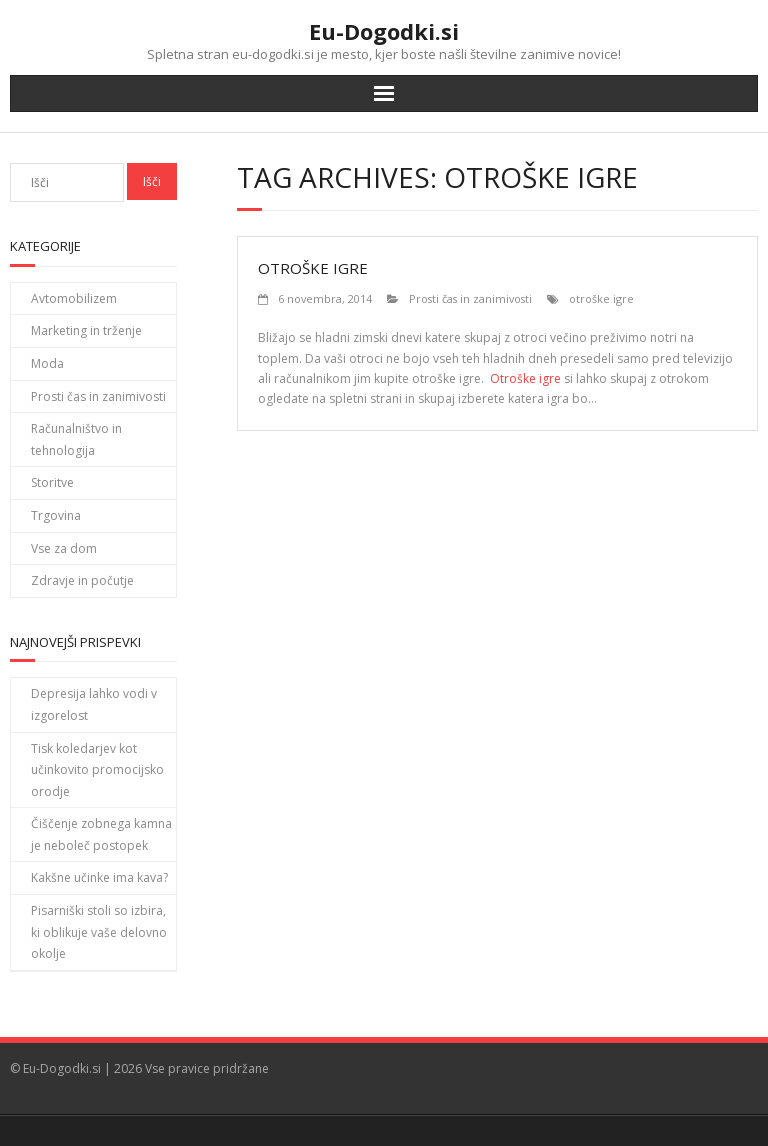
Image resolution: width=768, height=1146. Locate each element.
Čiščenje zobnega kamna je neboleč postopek (101, 834)
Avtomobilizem (74, 298)
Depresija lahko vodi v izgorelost (94, 704)
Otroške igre (313, 268)
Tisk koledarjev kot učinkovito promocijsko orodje (97, 770)
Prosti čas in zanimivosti (470, 298)
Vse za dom (64, 548)
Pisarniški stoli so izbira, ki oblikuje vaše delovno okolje (99, 932)
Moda (47, 363)
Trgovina (56, 515)
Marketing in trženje (86, 330)
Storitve (52, 482)
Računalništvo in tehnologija (76, 439)
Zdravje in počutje (82, 580)
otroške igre (601, 298)
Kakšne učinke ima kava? (99, 877)
